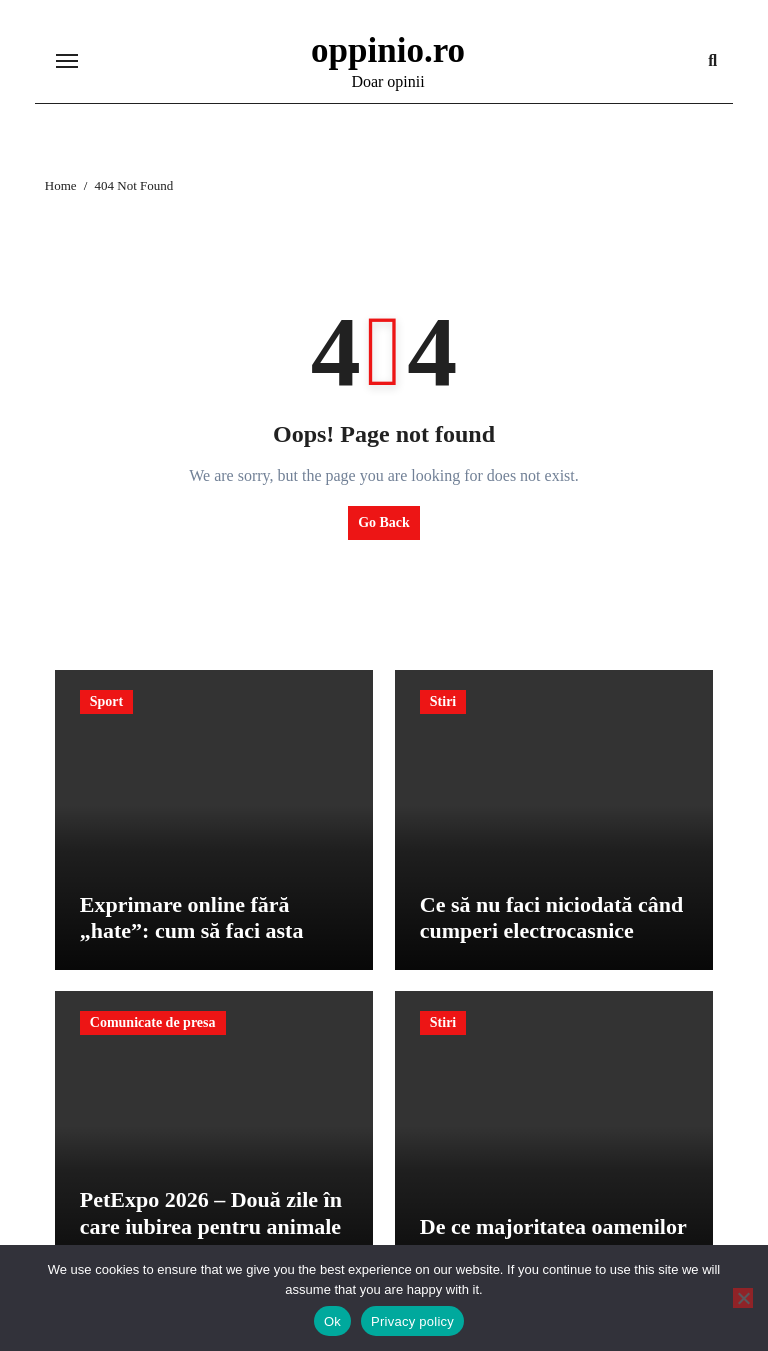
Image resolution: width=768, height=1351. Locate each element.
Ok (332, 1321)
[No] (743, 1298)
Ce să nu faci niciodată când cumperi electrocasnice (551, 917)
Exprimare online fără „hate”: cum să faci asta (192, 917)
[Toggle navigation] (67, 61)
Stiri (443, 701)
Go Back (384, 522)
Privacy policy (412, 1321)
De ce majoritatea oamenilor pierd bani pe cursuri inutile (553, 1239)
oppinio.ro (388, 50)
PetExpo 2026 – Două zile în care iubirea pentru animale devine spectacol (211, 1226)
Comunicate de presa (153, 1022)
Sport (106, 701)
